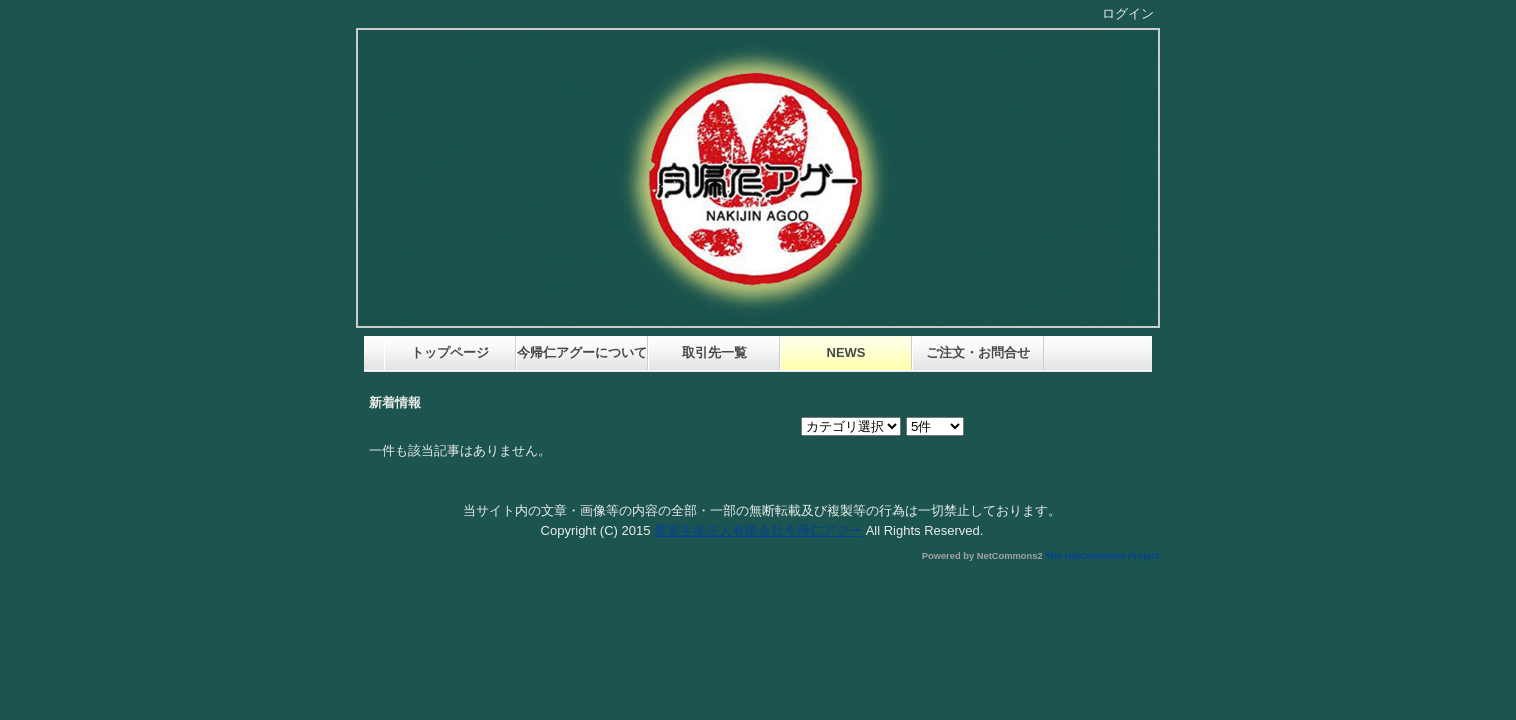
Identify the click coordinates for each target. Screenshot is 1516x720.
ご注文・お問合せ (978, 352)
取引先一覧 (714, 352)
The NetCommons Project (1102, 556)
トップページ (450, 352)
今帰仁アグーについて (582, 352)
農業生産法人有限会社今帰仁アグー (758, 530)
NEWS (846, 352)
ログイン (1128, 13)
